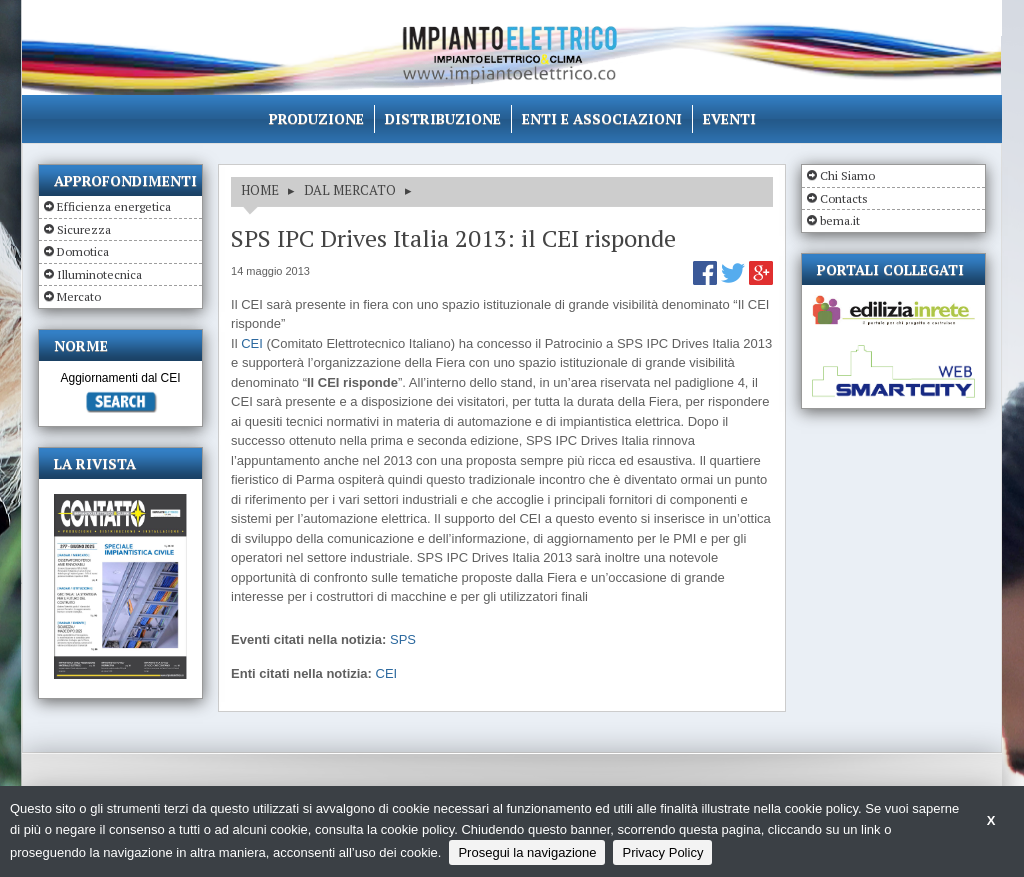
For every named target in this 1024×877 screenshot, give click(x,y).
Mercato (79, 296)
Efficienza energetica (114, 206)
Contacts (844, 198)
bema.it (840, 220)
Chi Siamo (847, 175)
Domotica (83, 251)
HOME (260, 190)
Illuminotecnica (99, 274)
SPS (403, 639)
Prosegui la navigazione (527, 852)
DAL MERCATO (350, 190)
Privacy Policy (662, 852)
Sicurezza (84, 229)
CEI (252, 343)
